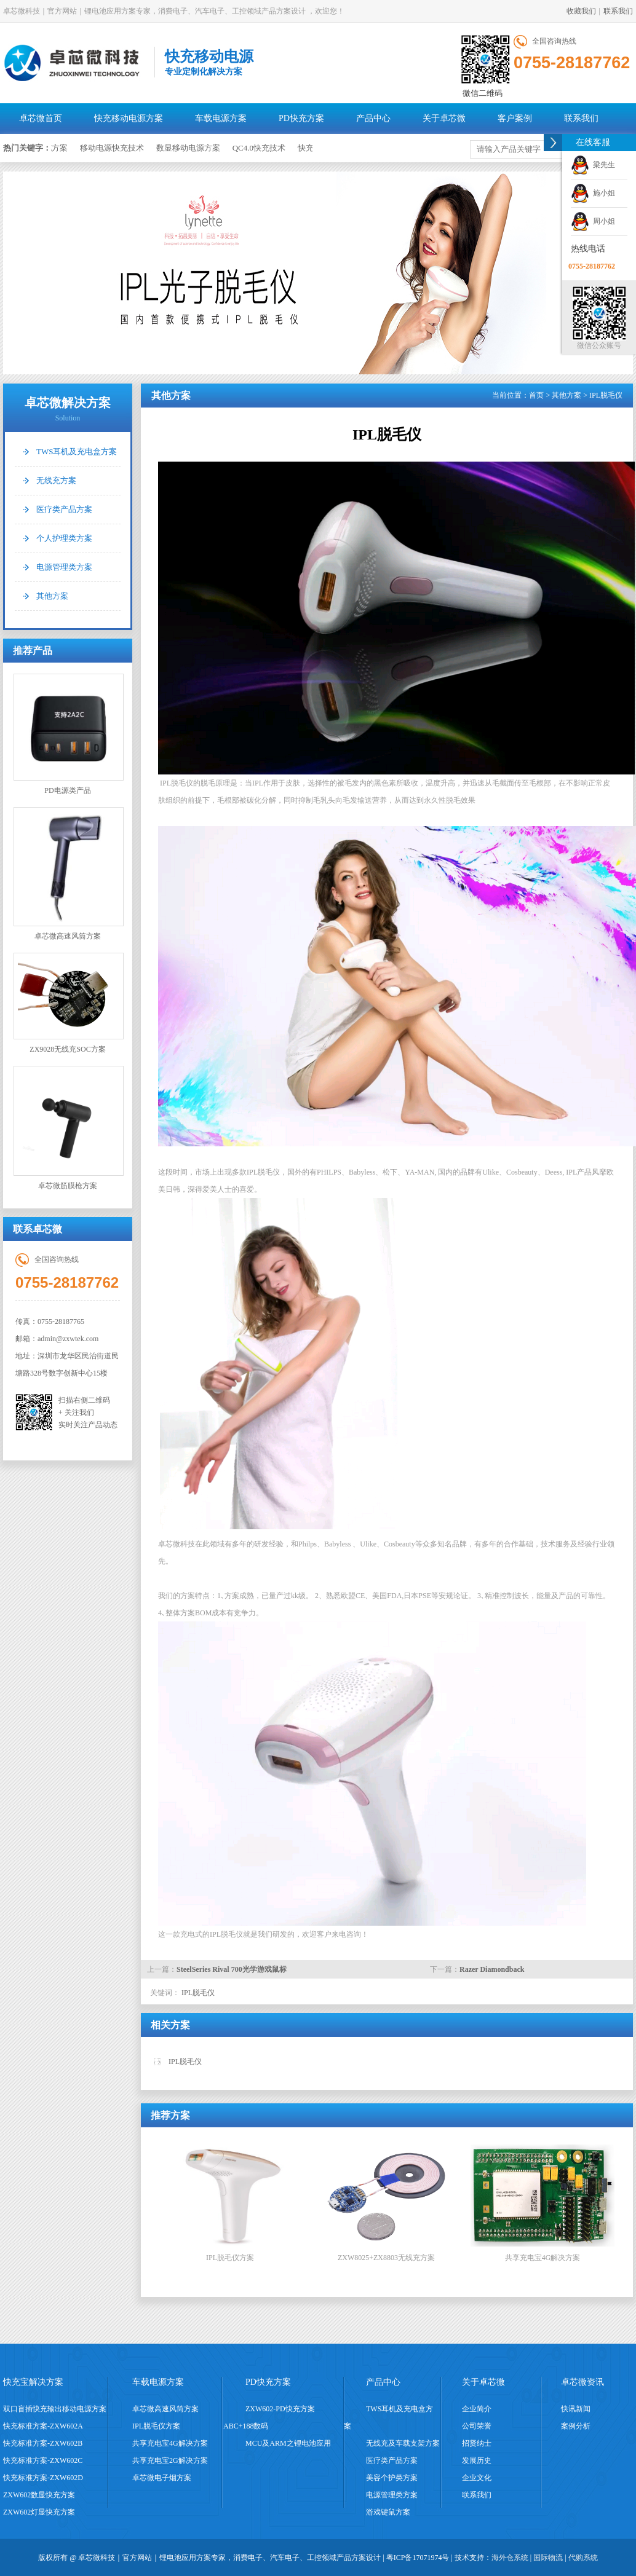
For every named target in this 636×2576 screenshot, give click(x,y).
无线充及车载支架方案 (403, 2443)
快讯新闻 (575, 2409)
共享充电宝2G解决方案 (170, 2460)
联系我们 (618, 11)
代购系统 (583, 2557)
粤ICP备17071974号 (418, 2557)
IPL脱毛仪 (197, 1992)
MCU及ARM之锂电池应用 (288, 2443)
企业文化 (476, 2477)
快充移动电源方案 (128, 118)
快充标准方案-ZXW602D (43, 2477)
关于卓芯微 (444, 118)
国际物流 (548, 2557)
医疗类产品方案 (64, 509)
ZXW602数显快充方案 (39, 2495)
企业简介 (476, 2409)
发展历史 (476, 2460)
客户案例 (515, 118)
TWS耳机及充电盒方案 (76, 451)
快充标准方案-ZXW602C (42, 2460)
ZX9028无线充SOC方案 (68, 1003)
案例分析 (575, 2426)
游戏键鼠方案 (388, 2512)
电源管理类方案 (64, 567)
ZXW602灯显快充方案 (39, 2512)
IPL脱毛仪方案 (156, 2426)
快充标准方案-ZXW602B (42, 2443)
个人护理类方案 (64, 538)
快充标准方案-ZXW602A (43, 2426)
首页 (536, 395)
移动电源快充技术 (116, 147)
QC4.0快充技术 (262, 147)
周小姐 (593, 221)
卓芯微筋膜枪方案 (68, 1128)
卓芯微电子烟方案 (161, 2477)
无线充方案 (56, 480)
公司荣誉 (476, 2426)
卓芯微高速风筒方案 (68, 873)
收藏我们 (581, 11)
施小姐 (593, 193)
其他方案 (52, 596)
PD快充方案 (301, 118)
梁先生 (593, 164)
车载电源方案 (221, 118)
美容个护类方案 (392, 2477)
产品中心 (373, 118)
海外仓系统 (509, 2557)
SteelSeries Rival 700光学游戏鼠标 (232, 1969)
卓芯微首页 (40, 118)
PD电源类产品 (68, 734)
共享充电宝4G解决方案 (170, 2443)
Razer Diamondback (491, 1969)
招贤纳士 (476, 2443)
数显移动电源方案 (192, 147)
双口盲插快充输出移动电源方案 (54, 2409)
